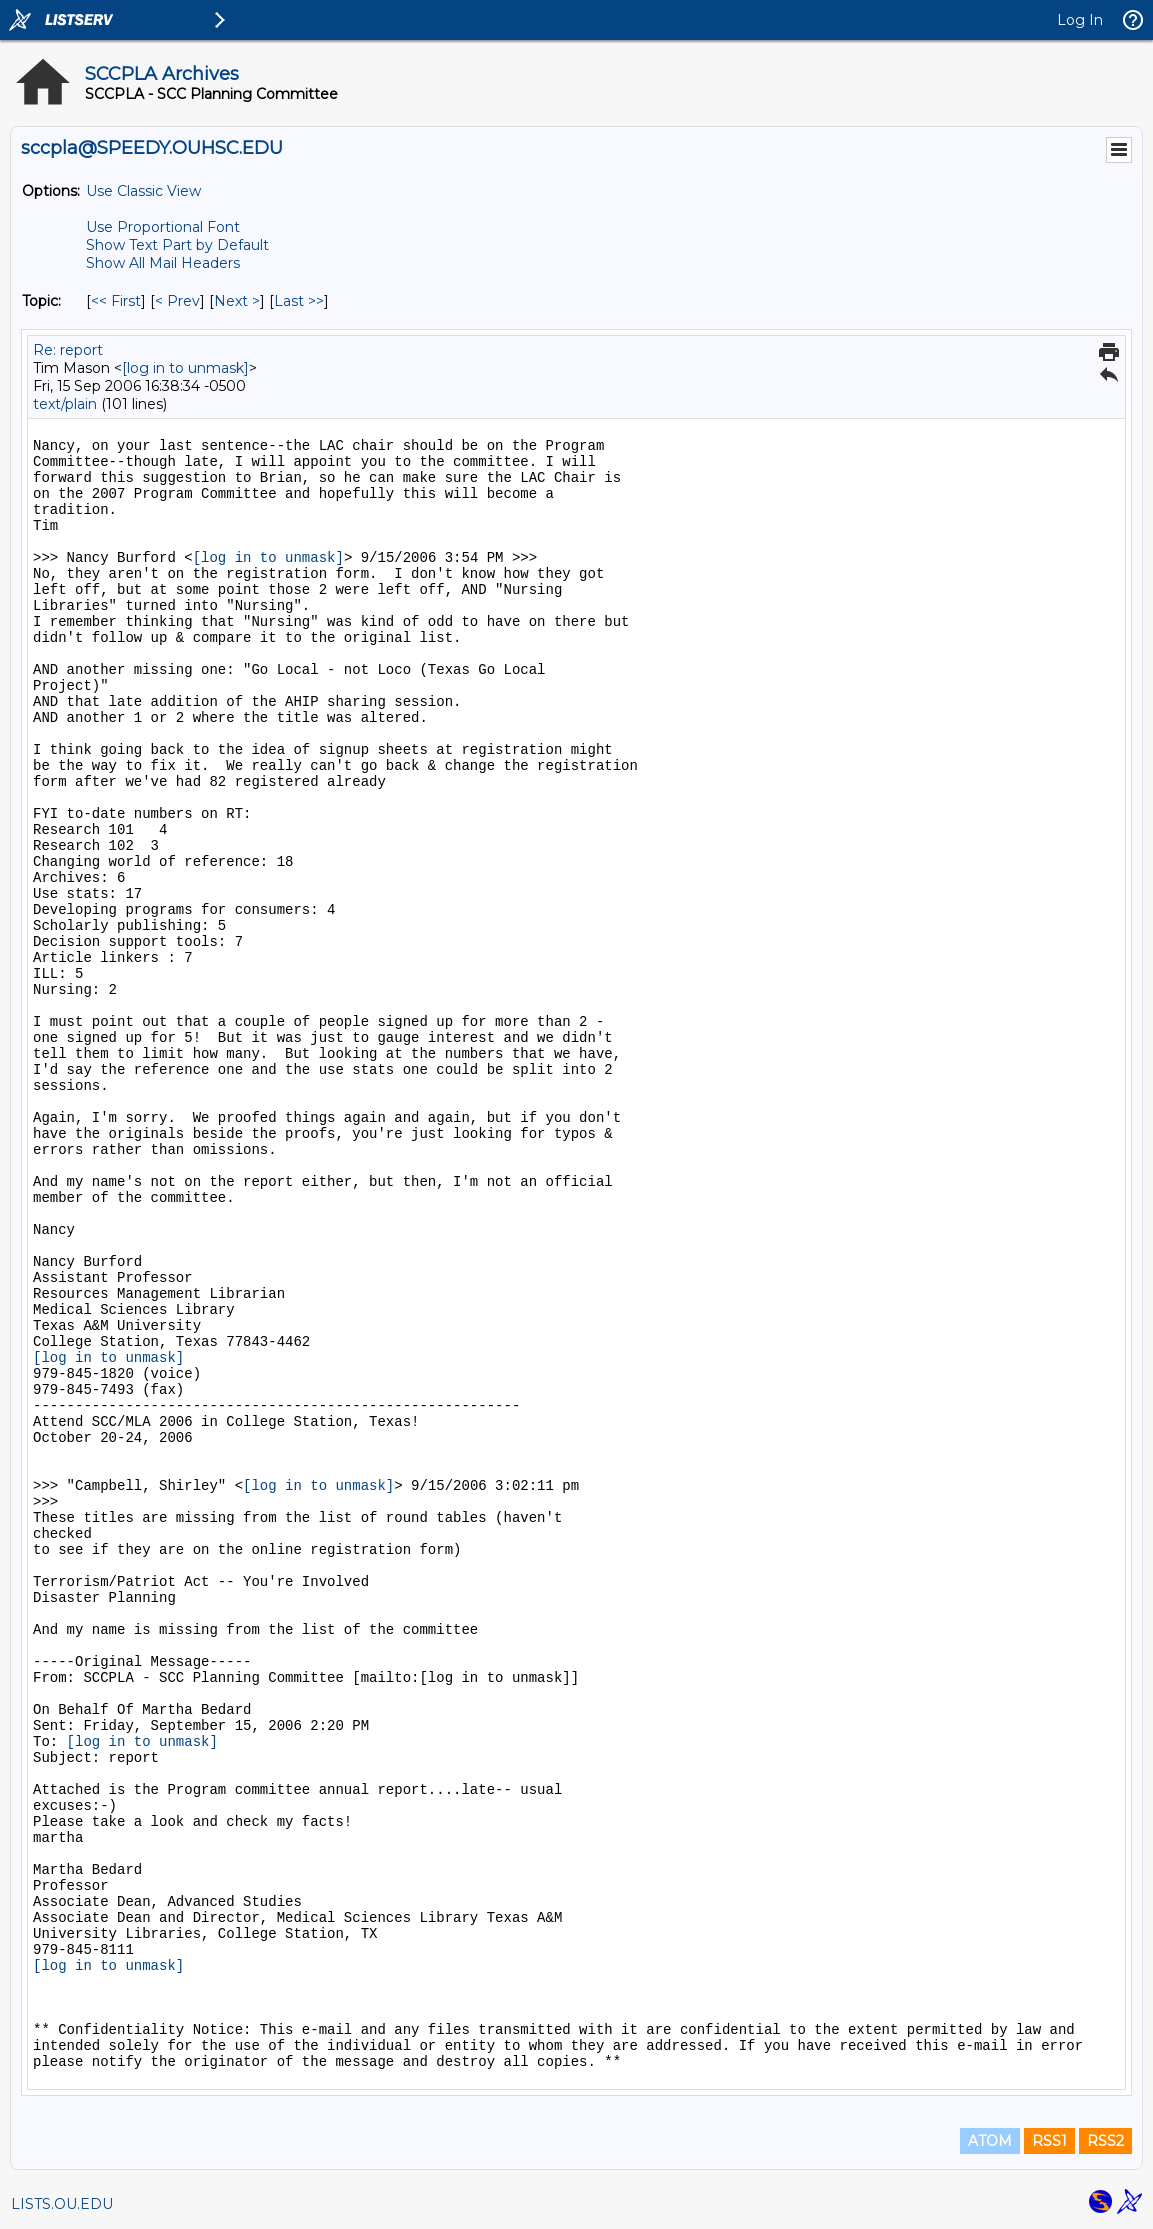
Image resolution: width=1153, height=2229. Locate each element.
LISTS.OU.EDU (62, 2204)
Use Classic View (143, 191)
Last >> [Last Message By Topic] (299, 301)
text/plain (65, 404)
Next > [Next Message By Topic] (237, 301)
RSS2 (1105, 2141)
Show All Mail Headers (163, 263)
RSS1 (1049, 2141)
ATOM (990, 2141)
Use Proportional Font (163, 227)
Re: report (68, 350)
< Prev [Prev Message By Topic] (177, 301)
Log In (1080, 20)
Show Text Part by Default (177, 245)
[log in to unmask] (185, 368)
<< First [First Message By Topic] (116, 301)
